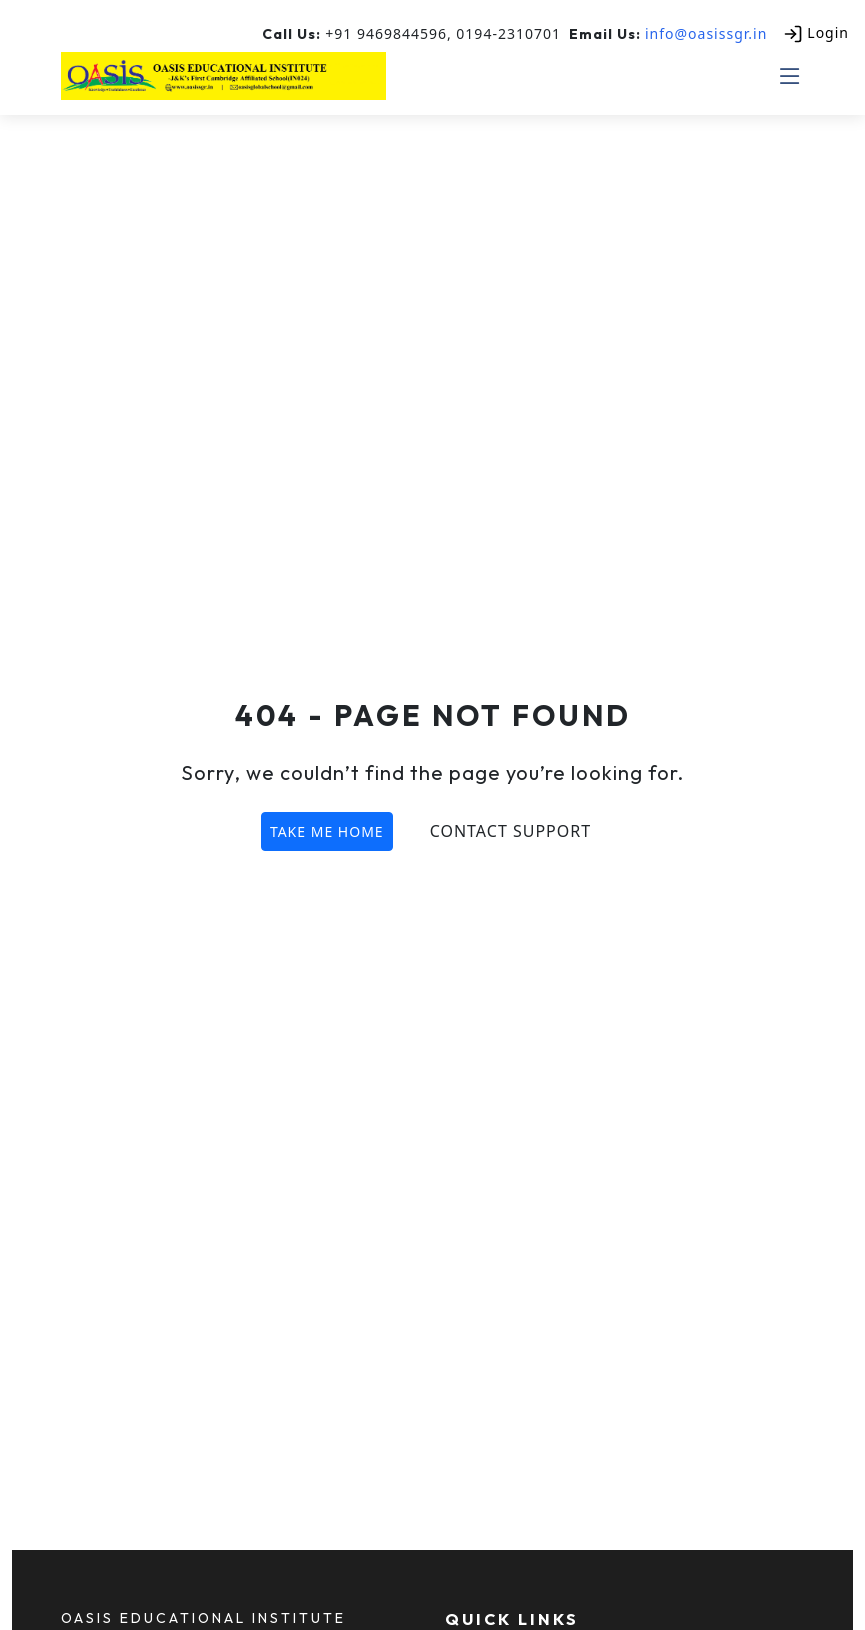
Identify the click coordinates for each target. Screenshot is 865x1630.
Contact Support (510, 831)
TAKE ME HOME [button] (327, 831)
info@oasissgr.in (706, 33)
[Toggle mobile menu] (790, 76)
